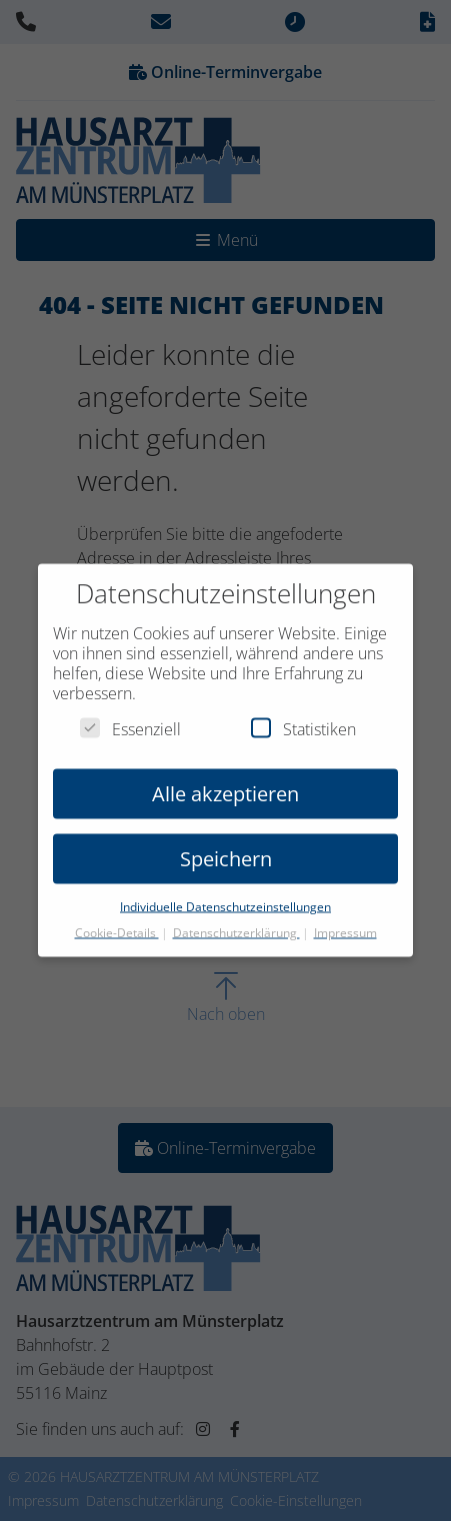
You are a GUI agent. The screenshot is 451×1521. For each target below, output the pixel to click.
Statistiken (303, 716)
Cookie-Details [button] (117, 919)
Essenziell (130, 716)
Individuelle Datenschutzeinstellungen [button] (225, 893)
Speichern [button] (226, 845)
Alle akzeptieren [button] (225, 780)
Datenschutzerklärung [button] (236, 919)
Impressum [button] (345, 919)
